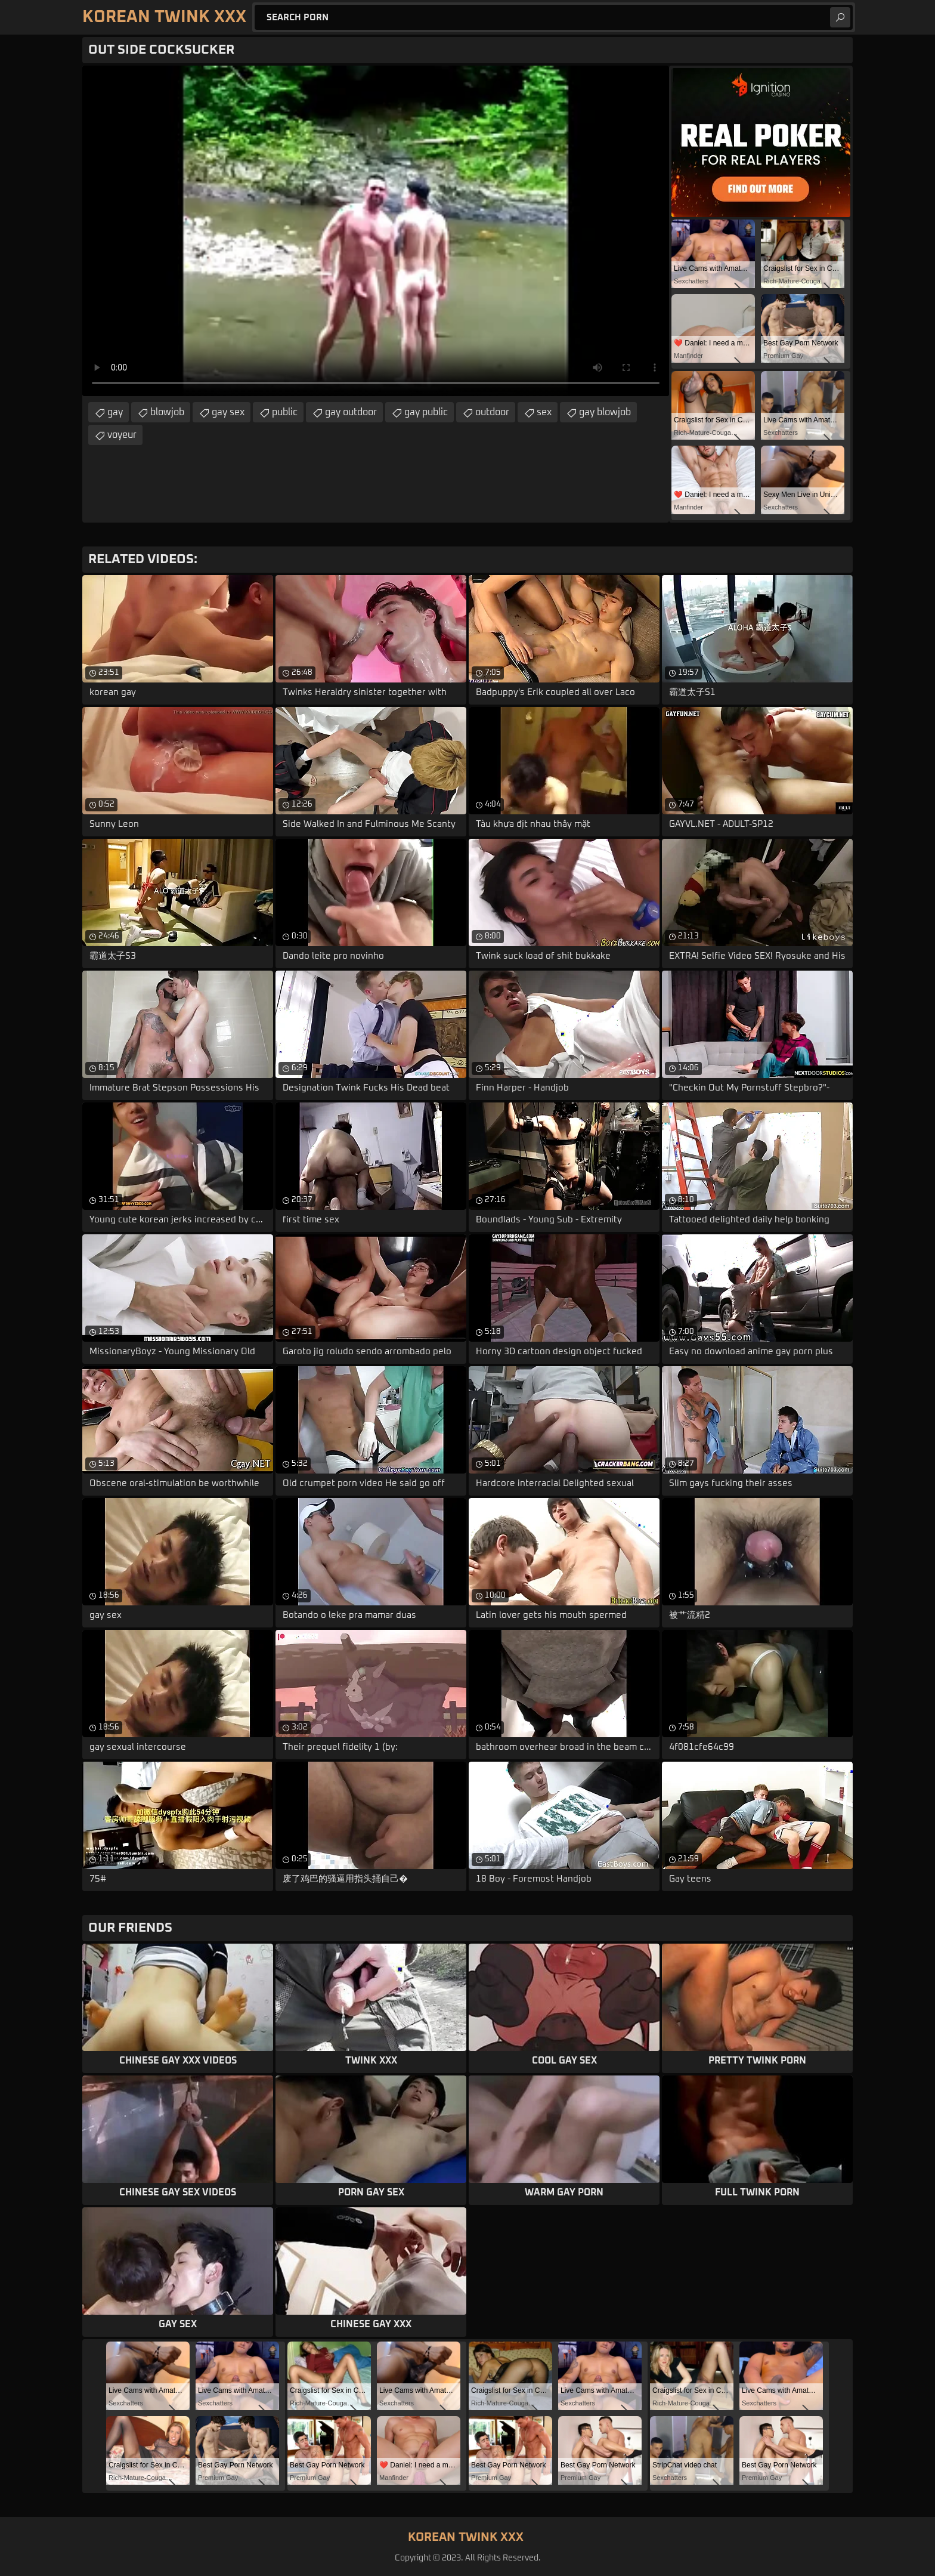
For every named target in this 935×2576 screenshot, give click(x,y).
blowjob (167, 412)
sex (544, 412)
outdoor (492, 412)
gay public (426, 412)
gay (115, 412)
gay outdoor (351, 412)
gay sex (228, 412)
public (285, 412)
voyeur (122, 435)
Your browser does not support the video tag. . (375, 231)
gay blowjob (605, 412)
